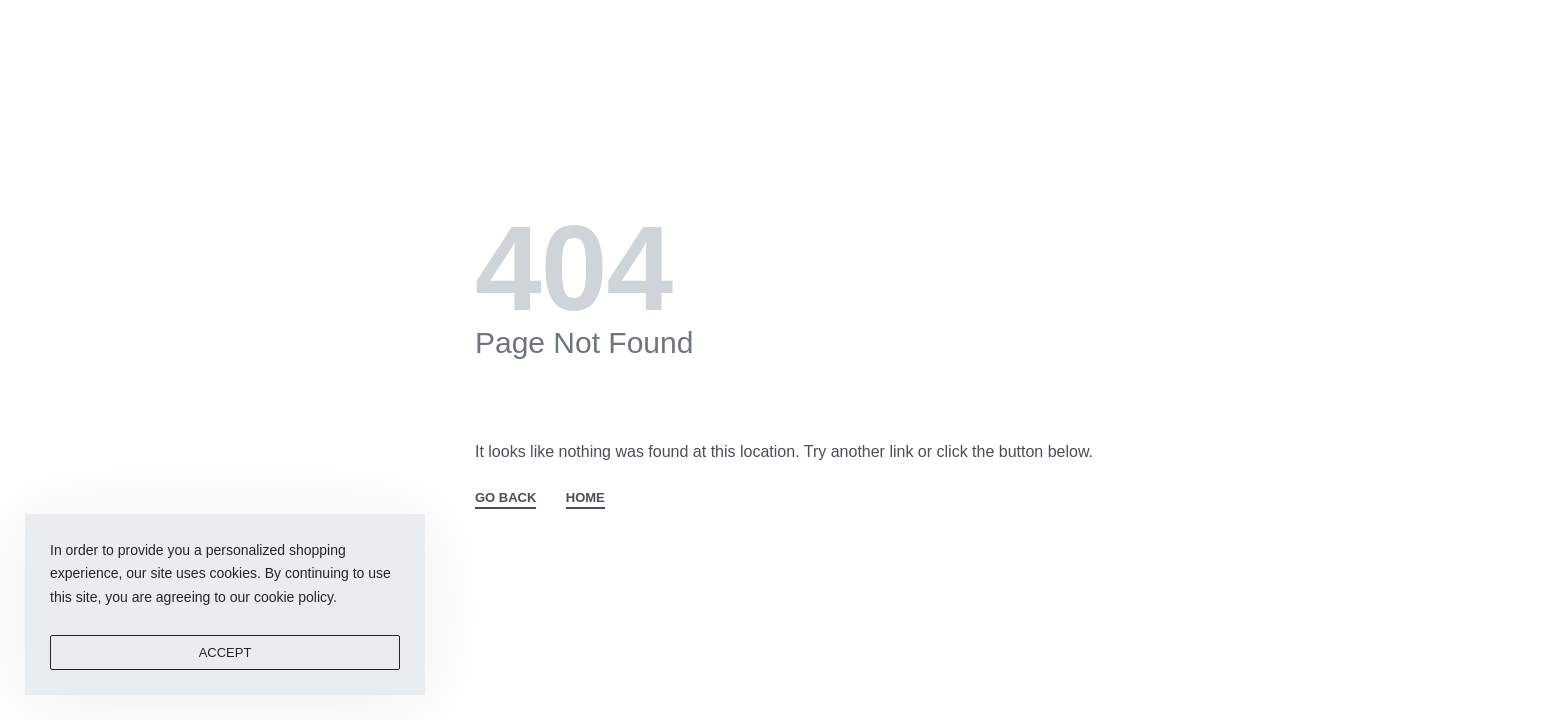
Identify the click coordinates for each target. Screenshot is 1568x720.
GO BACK (505, 498)
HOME (585, 498)
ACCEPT (225, 652)
